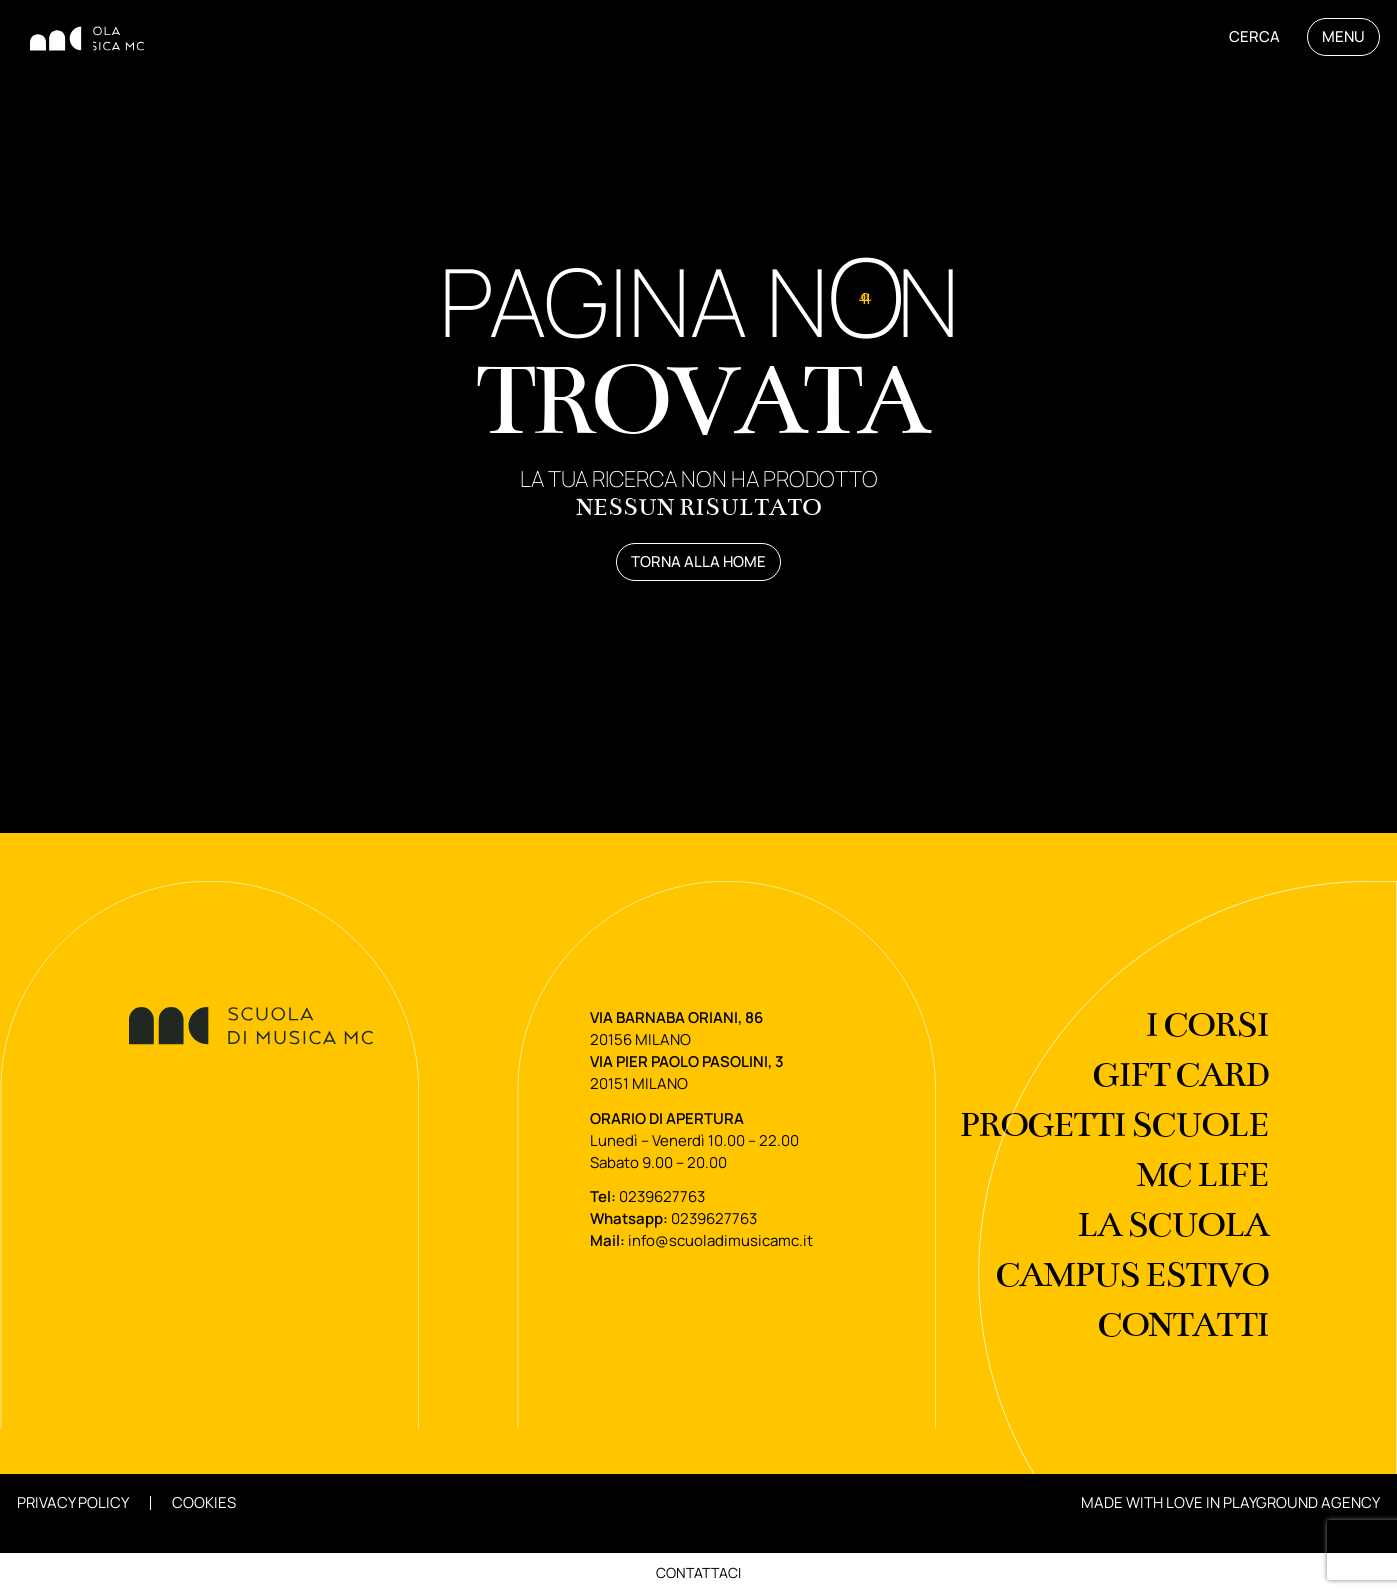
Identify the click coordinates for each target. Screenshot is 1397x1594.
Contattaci (698, 1572)
